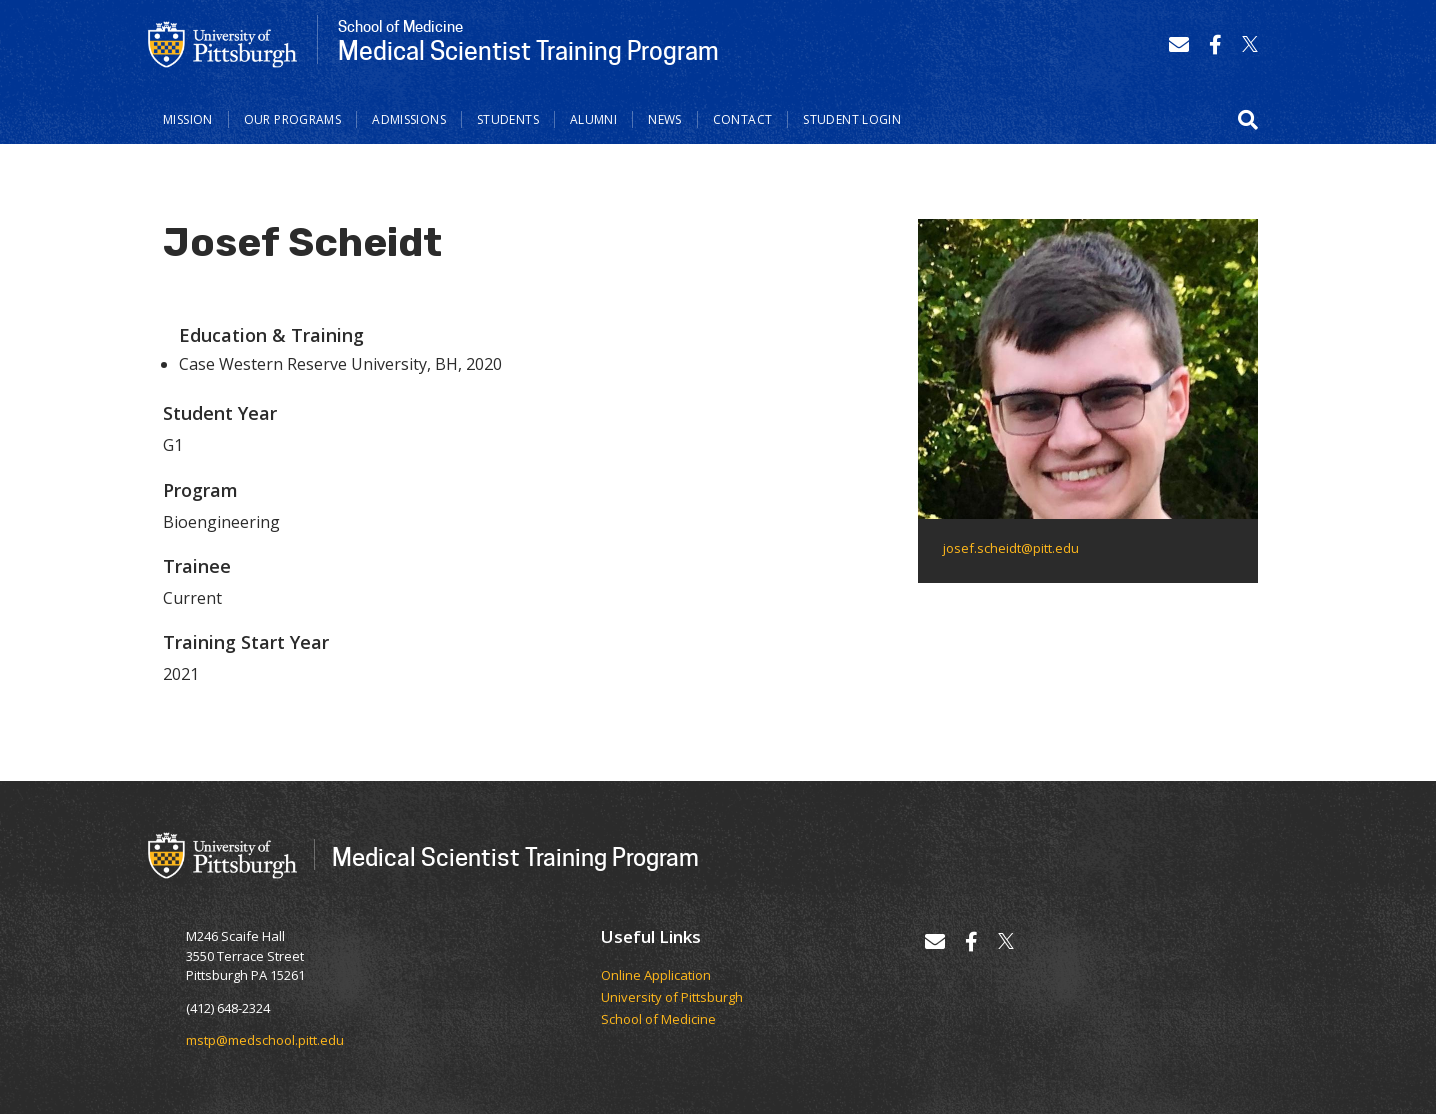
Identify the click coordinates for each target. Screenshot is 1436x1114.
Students (508, 119)
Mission (188, 119)
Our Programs (293, 119)
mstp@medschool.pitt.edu (265, 1040)
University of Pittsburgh (672, 998)
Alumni (593, 119)
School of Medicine (658, 1020)
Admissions (409, 119)
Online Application (656, 976)
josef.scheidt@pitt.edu (1011, 548)
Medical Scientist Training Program (515, 856)
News (665, 119)
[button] (1248, 120)
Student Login (852, 119)
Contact (743, 119)
